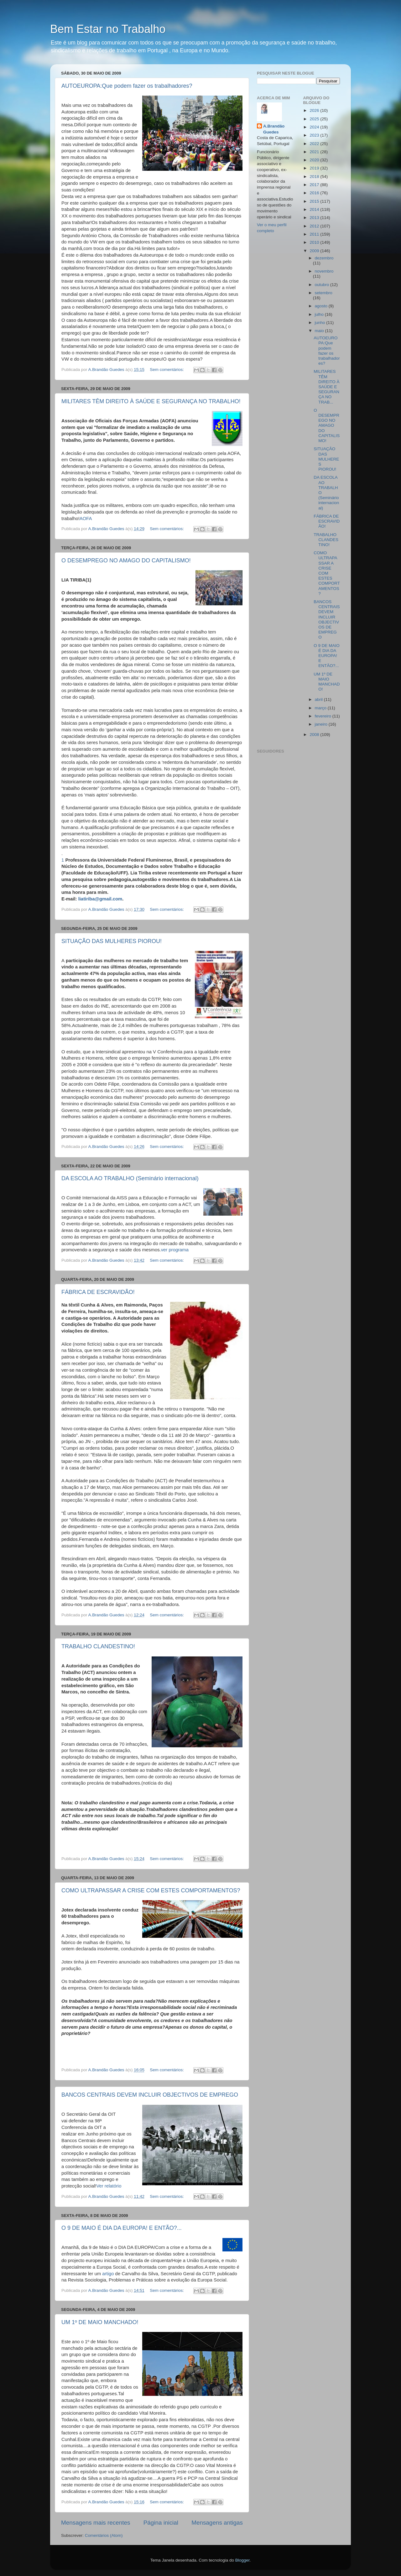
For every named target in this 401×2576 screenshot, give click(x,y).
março (321, 708)
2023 (315, 135)
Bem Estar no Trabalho (107, 29)
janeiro (322, 724)
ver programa (175, 1249)
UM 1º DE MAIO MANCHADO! (99, 2322)
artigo (107, 2273)
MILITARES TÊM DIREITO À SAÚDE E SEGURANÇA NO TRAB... (326, 386)
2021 (315, 151)
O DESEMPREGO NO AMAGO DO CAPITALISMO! (126, 560)
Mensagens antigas (217, 2522)
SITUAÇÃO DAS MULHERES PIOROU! (111, 941)
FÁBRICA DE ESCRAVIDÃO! (98, 1292)
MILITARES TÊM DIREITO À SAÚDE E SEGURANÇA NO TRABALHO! (151, 401)
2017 (315, 184)
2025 (315, 119)
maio (320, 330)
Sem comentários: (167, 369)
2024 (315, 127)
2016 (315, 192)
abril (319, 699)
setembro (323, 292)
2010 (315, 242)
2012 (315, 226)
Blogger (242, 2560)
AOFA (86, 518)
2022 (315, 143)
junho (320, 322)
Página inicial (160, 2522)
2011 (315, 234)
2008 (315, 734)
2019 (315, 168)
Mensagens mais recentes (95, 2522)
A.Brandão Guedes (273, 129)
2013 (315, 217)
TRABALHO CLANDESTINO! (98, 1646)
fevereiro (323, 716)
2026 (315, 110)
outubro (323, 284)
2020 (315, 160)
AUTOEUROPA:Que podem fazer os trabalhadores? (126, 86)
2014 (315, 209)
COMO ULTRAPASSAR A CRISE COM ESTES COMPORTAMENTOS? (150, 1890)
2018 (315, 176)
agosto (322, 306)
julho (320, 314)
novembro (324, 271)
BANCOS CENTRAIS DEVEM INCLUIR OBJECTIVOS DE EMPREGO (149, 2095)
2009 (315, 250)
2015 (315, 201)
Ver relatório (108, 2185)
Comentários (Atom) (104, 2535)
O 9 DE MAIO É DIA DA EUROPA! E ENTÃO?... (121, 2228)
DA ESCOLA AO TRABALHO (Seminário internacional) (130, 1178)
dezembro (324, 258)
